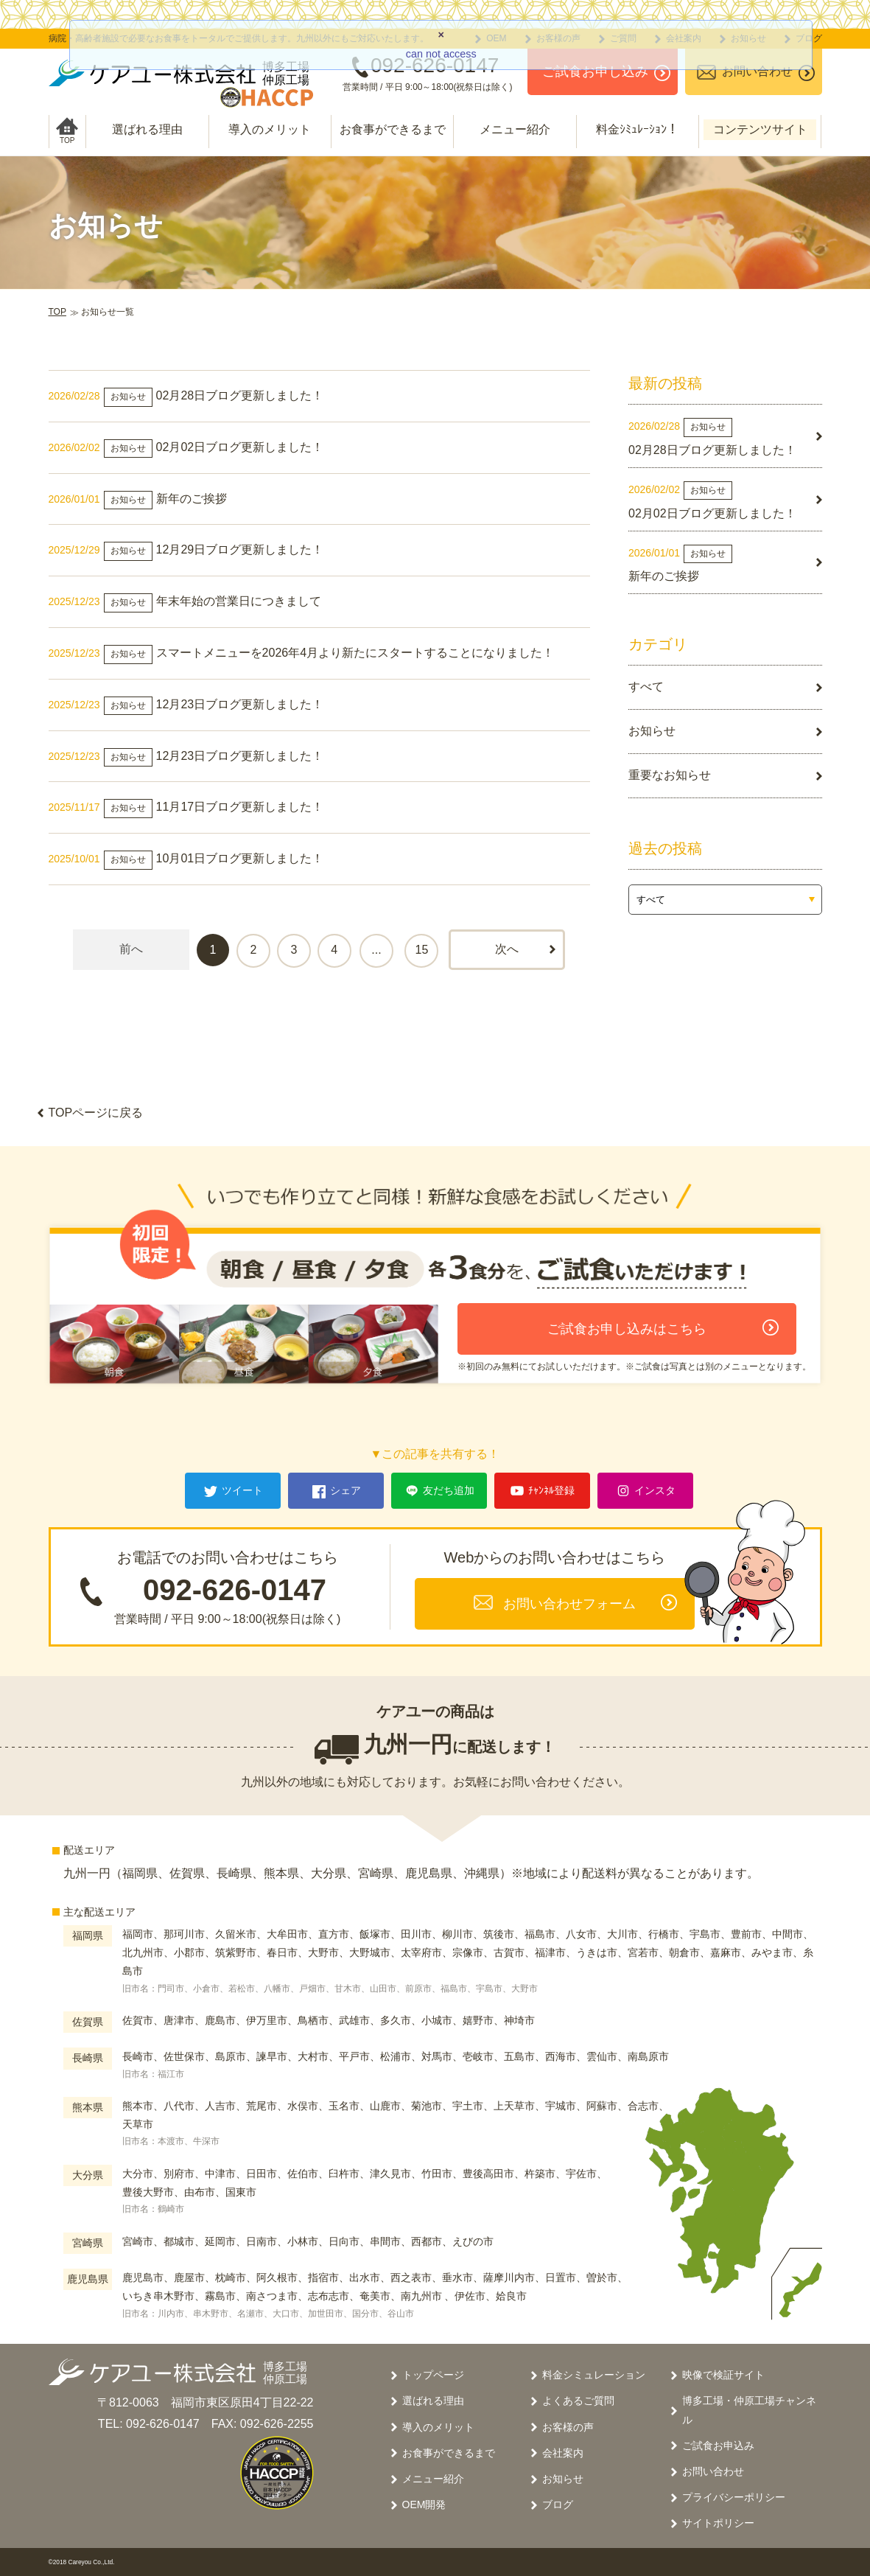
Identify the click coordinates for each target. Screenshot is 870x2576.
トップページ (433, 2375)
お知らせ (562, 2479)
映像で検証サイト (723, 2375)
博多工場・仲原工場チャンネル (749, 2410)
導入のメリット (269, 129)
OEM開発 (424, 2504)
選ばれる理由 (147, 129)
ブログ (557, 2504)
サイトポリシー (718, 2523)
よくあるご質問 (578, 2400)
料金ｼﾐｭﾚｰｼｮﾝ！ (637, 129)
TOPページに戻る (96, 1112)
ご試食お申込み (718, 2445)
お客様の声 (568, 2427)
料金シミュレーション (593, 2375)
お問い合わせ (713, 2471)
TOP (57, 312)
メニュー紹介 (515, 129)
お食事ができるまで (393, 129)
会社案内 (562, 2453)
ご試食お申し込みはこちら (626, 1329)
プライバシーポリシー (733, 2497)
